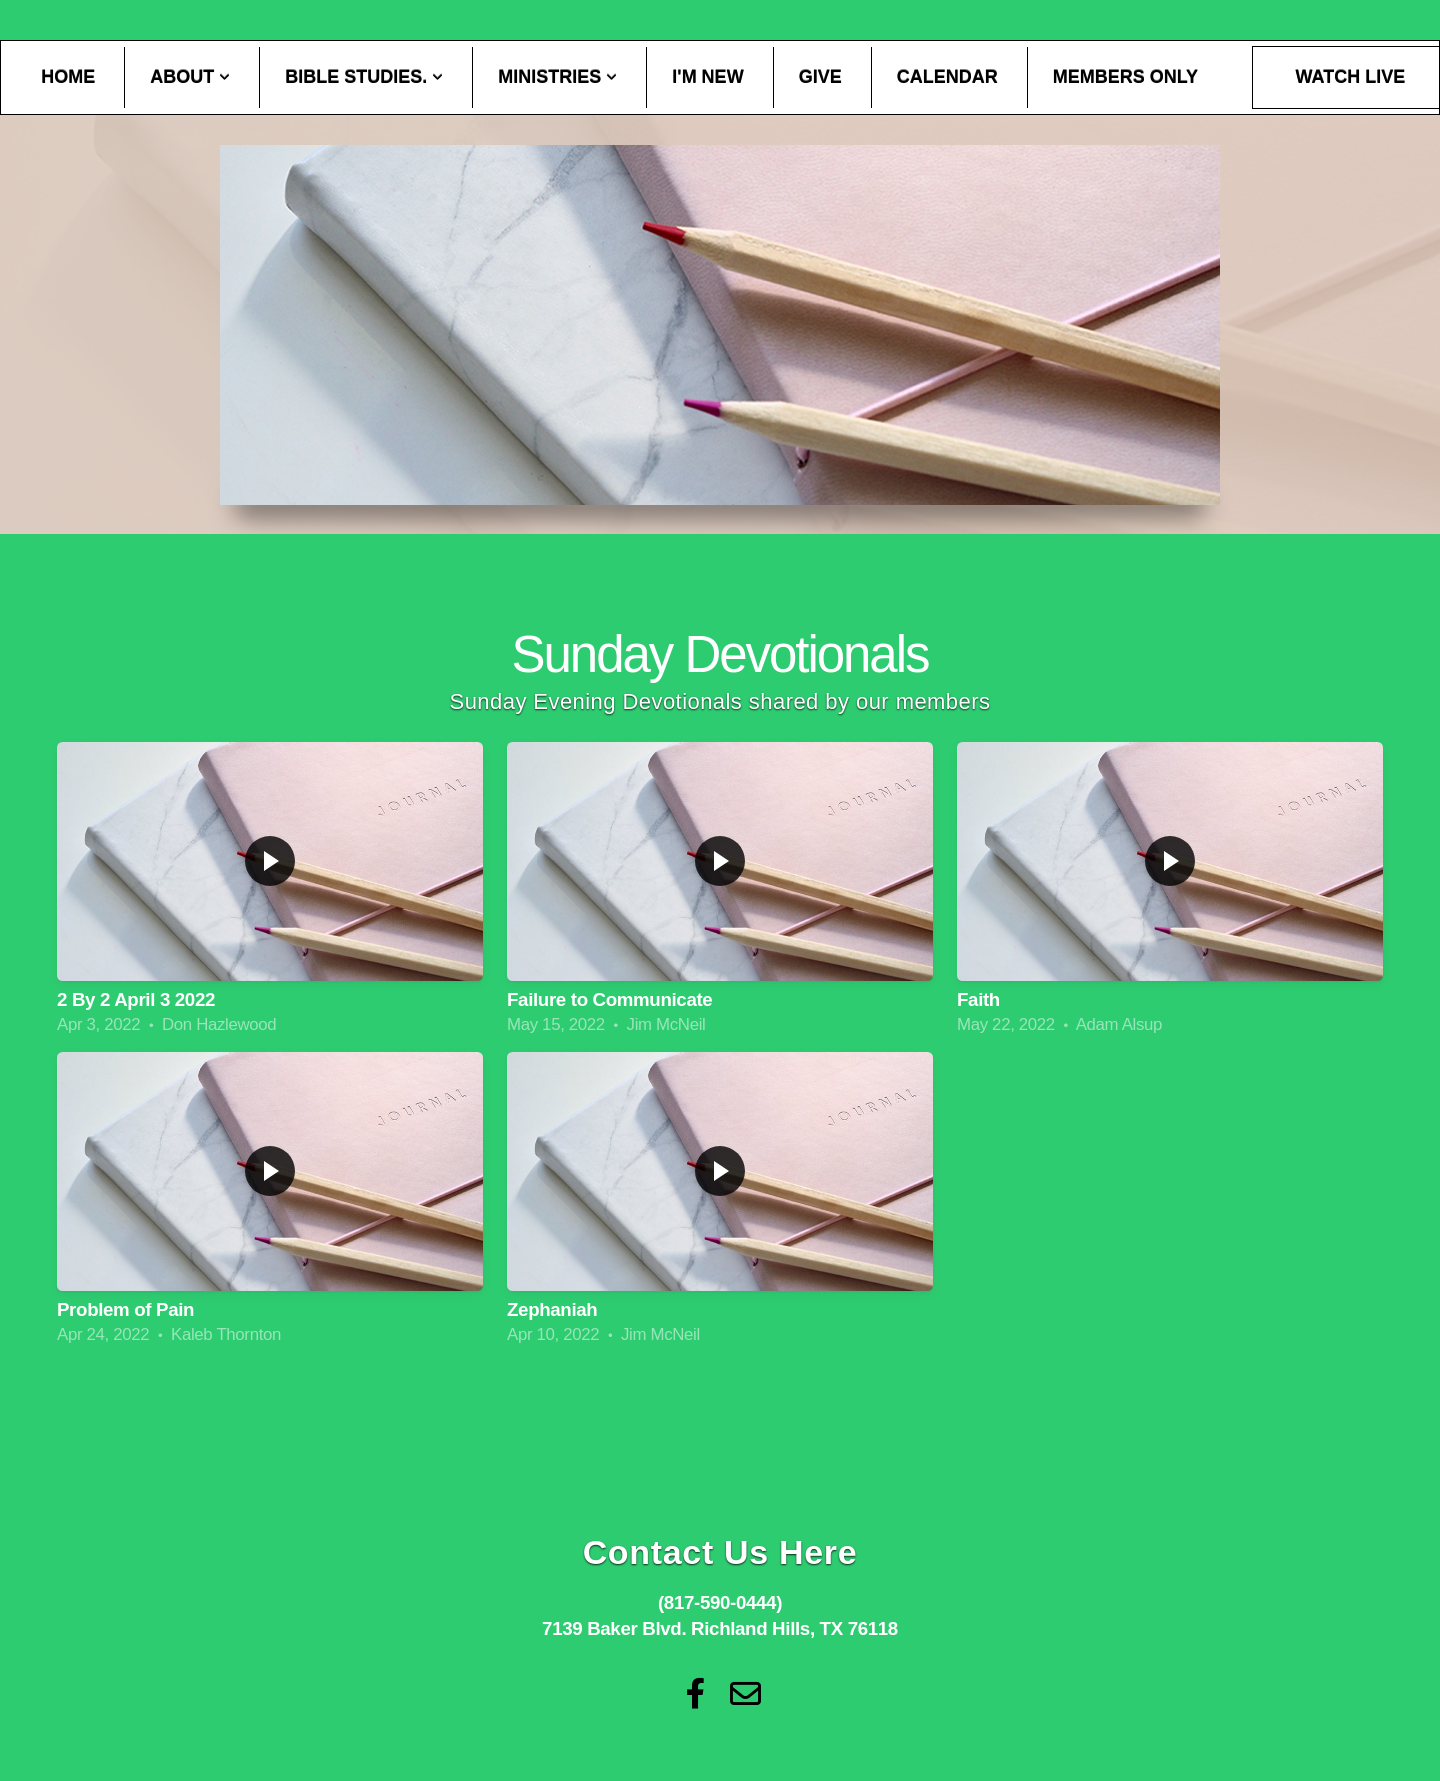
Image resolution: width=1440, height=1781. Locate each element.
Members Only (1125, 77)
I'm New (707, 77)
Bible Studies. (364, 77)
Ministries (557, 77)
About (190, 77)
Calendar (947, 77)
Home (68, 77)
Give (820, 77)
